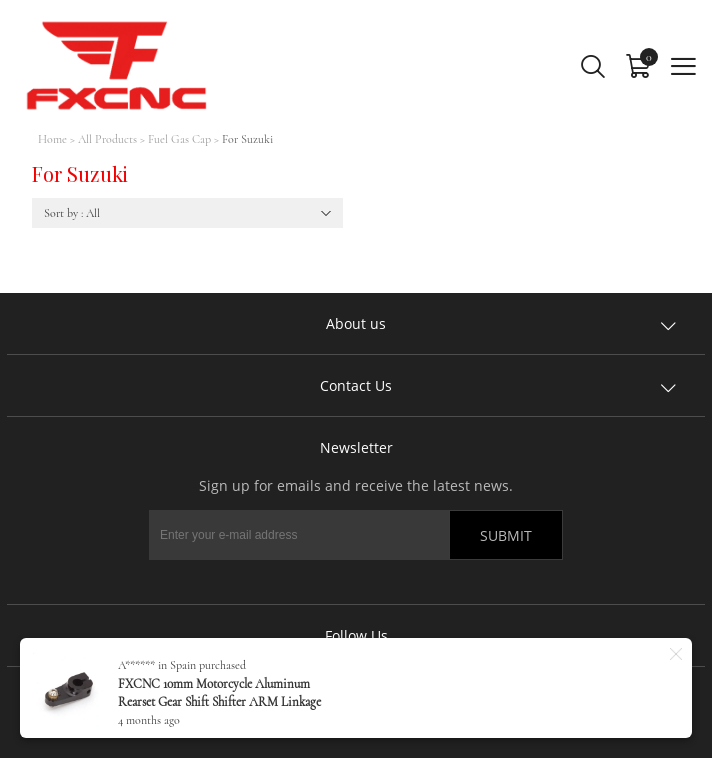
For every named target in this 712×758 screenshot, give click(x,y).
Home (52, 139)
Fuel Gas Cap (179, 139)
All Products (107, 139)
